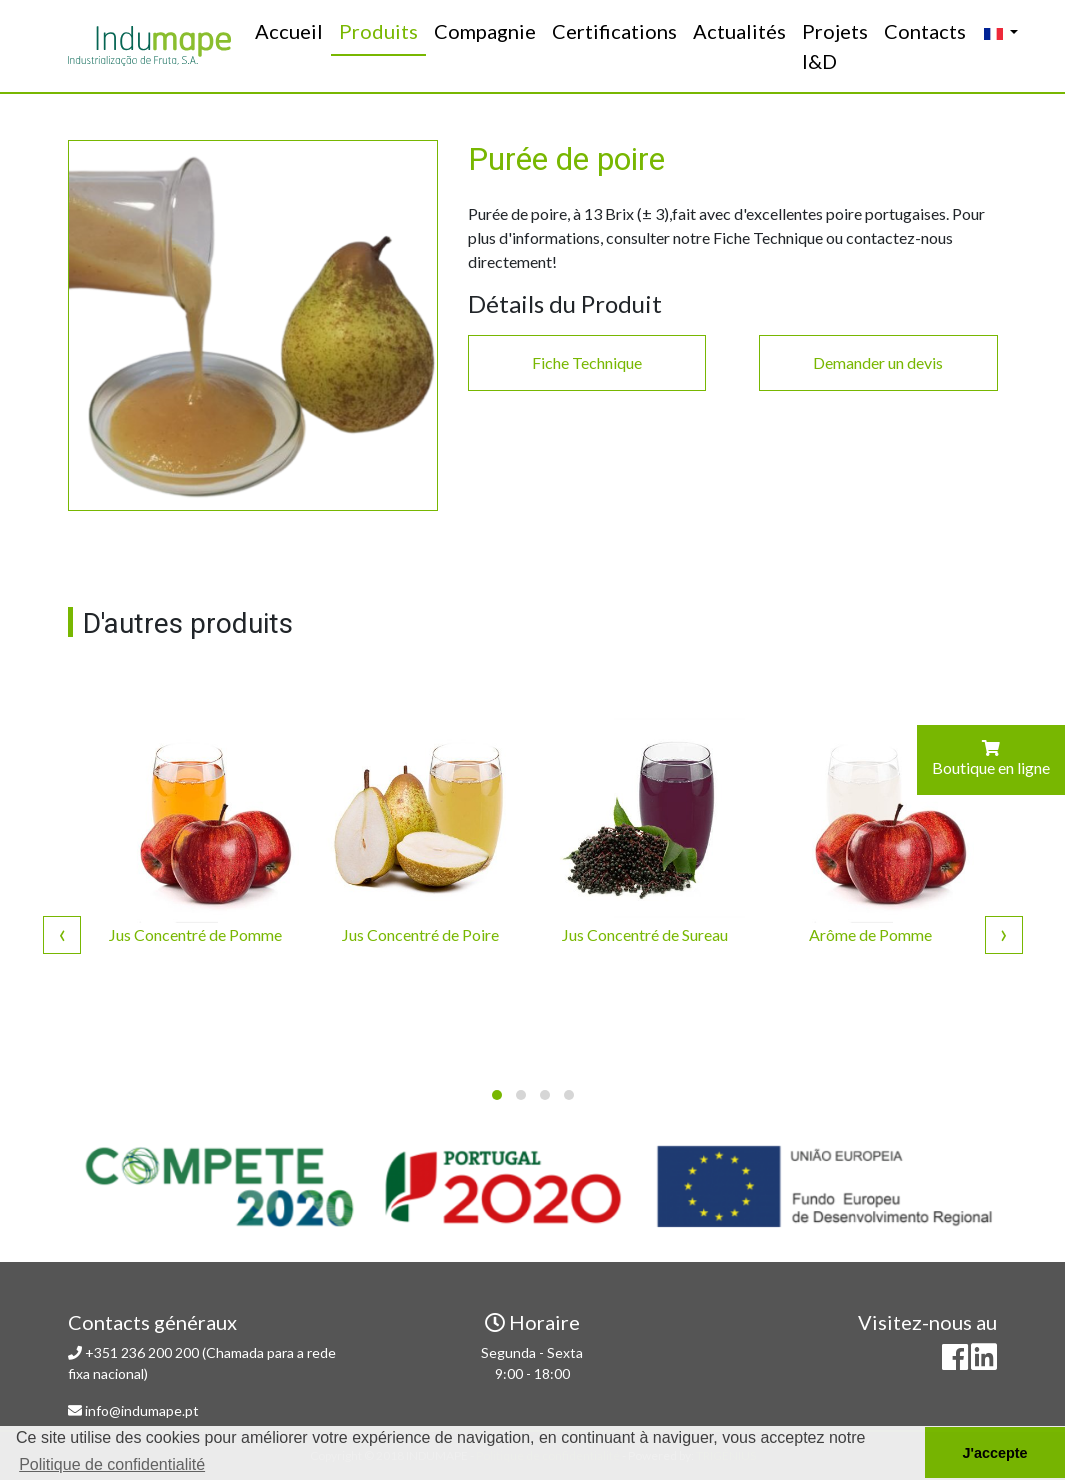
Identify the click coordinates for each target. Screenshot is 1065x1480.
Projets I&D (835, 46)
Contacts (925, 31)
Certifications (614, 31)
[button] (497, 1095)
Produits (378, 31)
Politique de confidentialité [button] (112, 1464)
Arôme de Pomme (870, 934)
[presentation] (62, 933)
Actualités (739, 31)
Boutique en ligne (991, 758)
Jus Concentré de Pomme (195, 934)
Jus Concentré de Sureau (645, 934)
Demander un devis (878, 362)
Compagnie (485, 31)
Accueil (293, 29)
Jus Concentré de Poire (420, 934)
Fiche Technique (587, 362)
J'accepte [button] (994, 1453)
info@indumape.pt (142, 1410)
